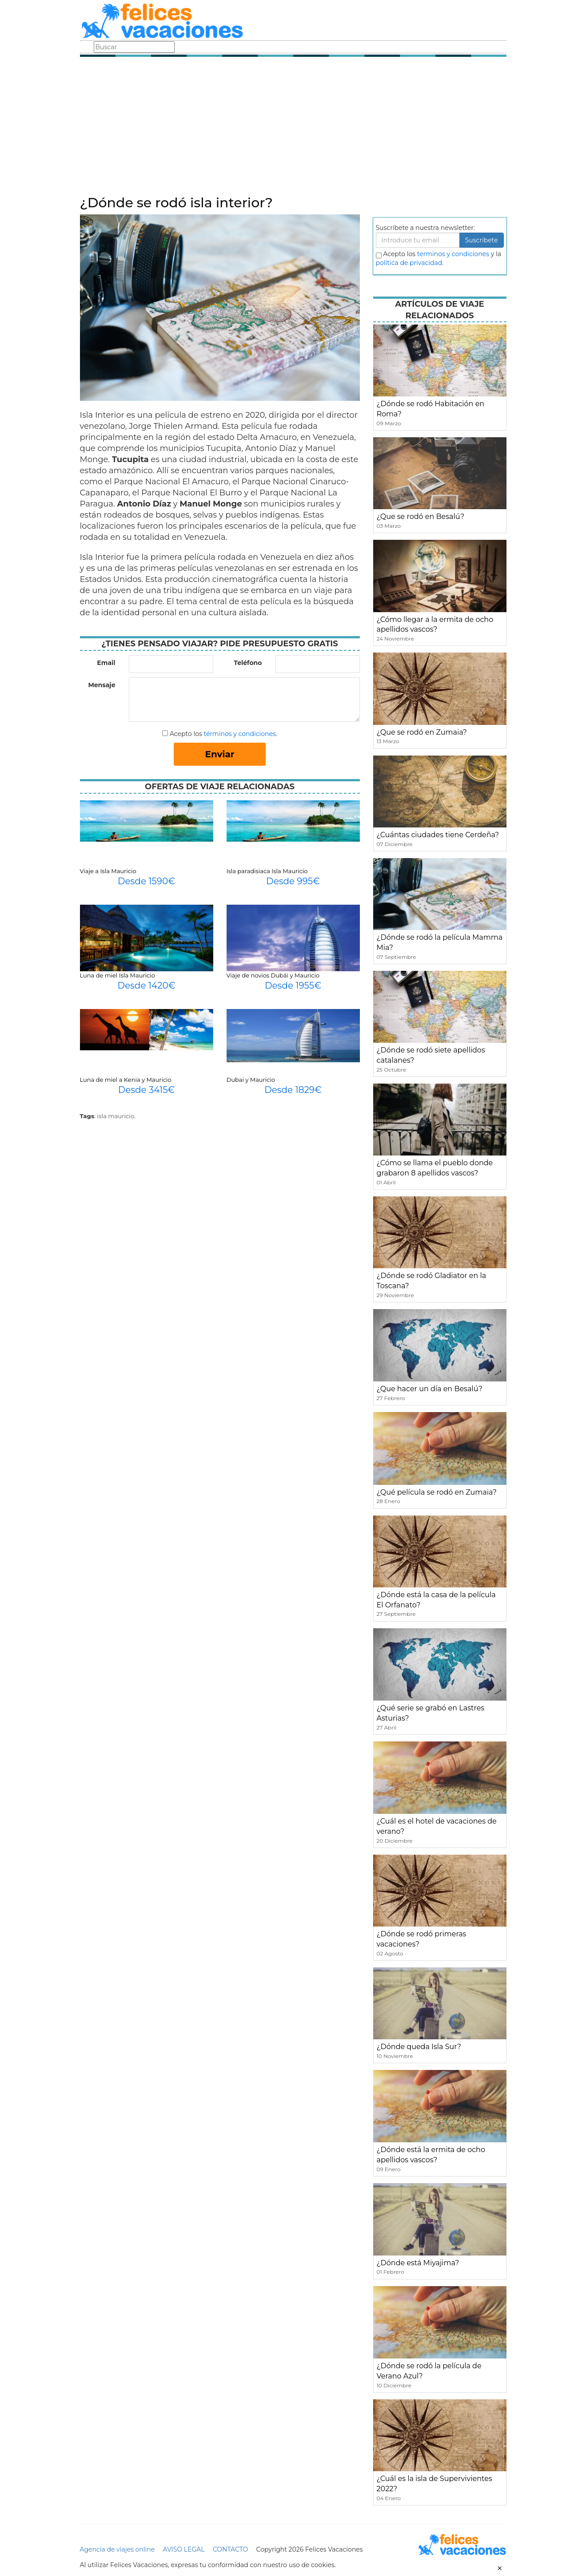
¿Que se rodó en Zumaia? (422, 732)
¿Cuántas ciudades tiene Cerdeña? (438, 835)
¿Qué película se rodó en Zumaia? (437, 1492)
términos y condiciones (239, 734)
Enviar (220, 754)
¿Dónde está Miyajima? (418, 2263)
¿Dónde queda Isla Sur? (419, 2046)
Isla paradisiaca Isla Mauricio (267, 870)
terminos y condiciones (453, 254)
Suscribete (481, 240)
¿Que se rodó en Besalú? (420, 516)
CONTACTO (230, 2549)
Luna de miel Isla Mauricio (117, 975)
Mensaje (101, 685)
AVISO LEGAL (184, 2549)
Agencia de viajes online (117, 2549)
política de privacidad (409, 263)
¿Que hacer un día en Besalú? (429, 1389)
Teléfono (248, 663)
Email (106, 663)
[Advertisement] (293, 129)
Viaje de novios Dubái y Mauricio (273, 975)
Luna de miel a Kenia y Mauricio (125, 1079)
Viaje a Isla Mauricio (108, 870)
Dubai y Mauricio (251, 1079)
